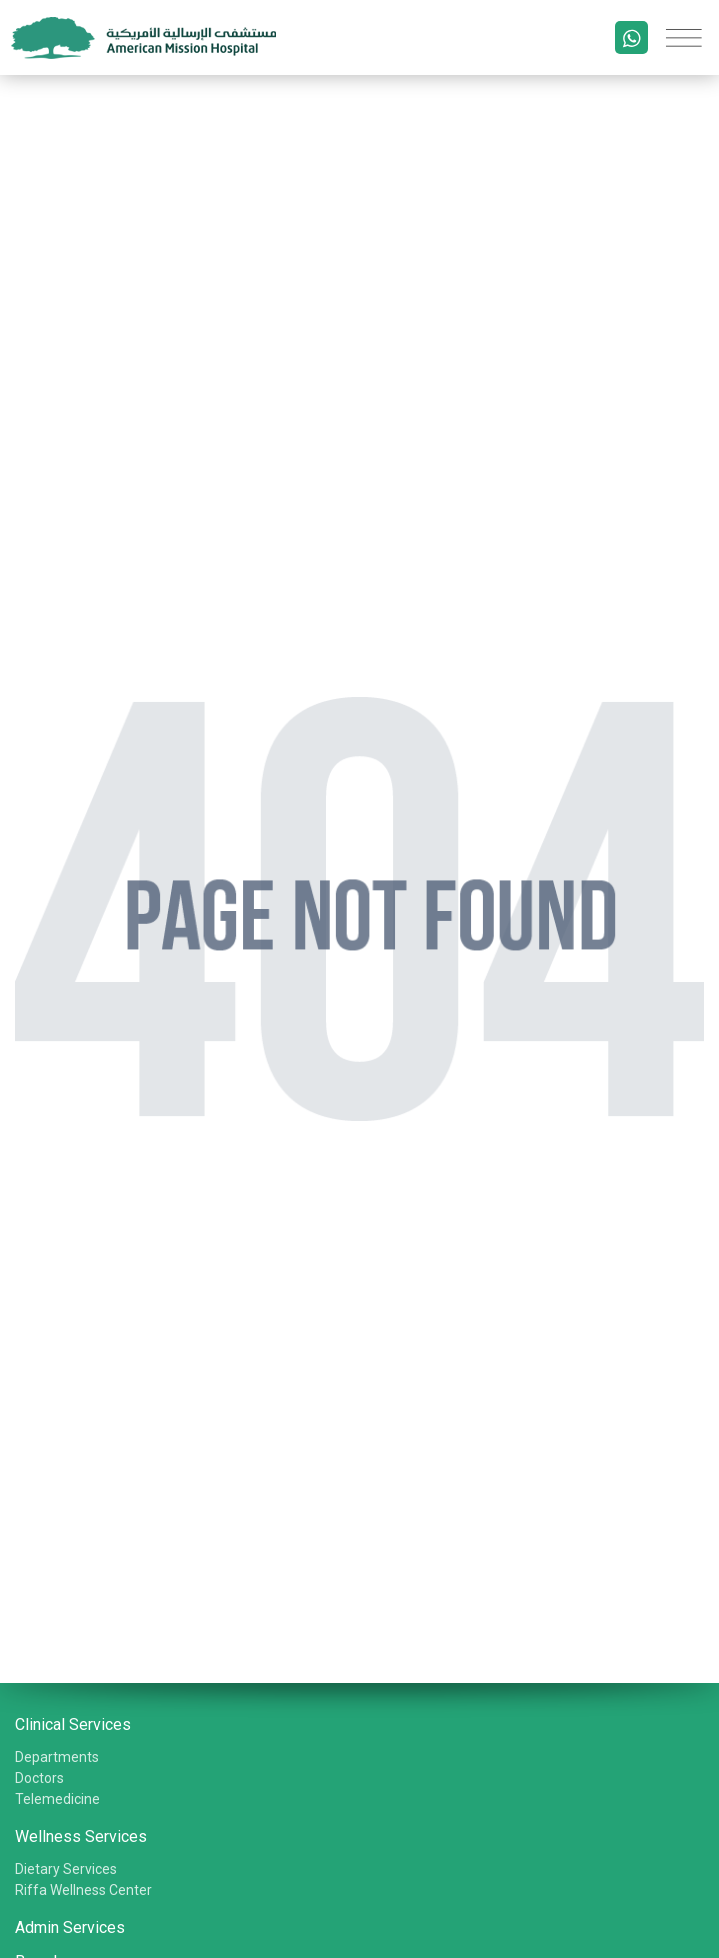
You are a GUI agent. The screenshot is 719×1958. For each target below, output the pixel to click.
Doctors (39, 1778)
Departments (57, 1757)
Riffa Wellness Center (83, 1890)
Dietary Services (66, 1869)
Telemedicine (57, 1799)
